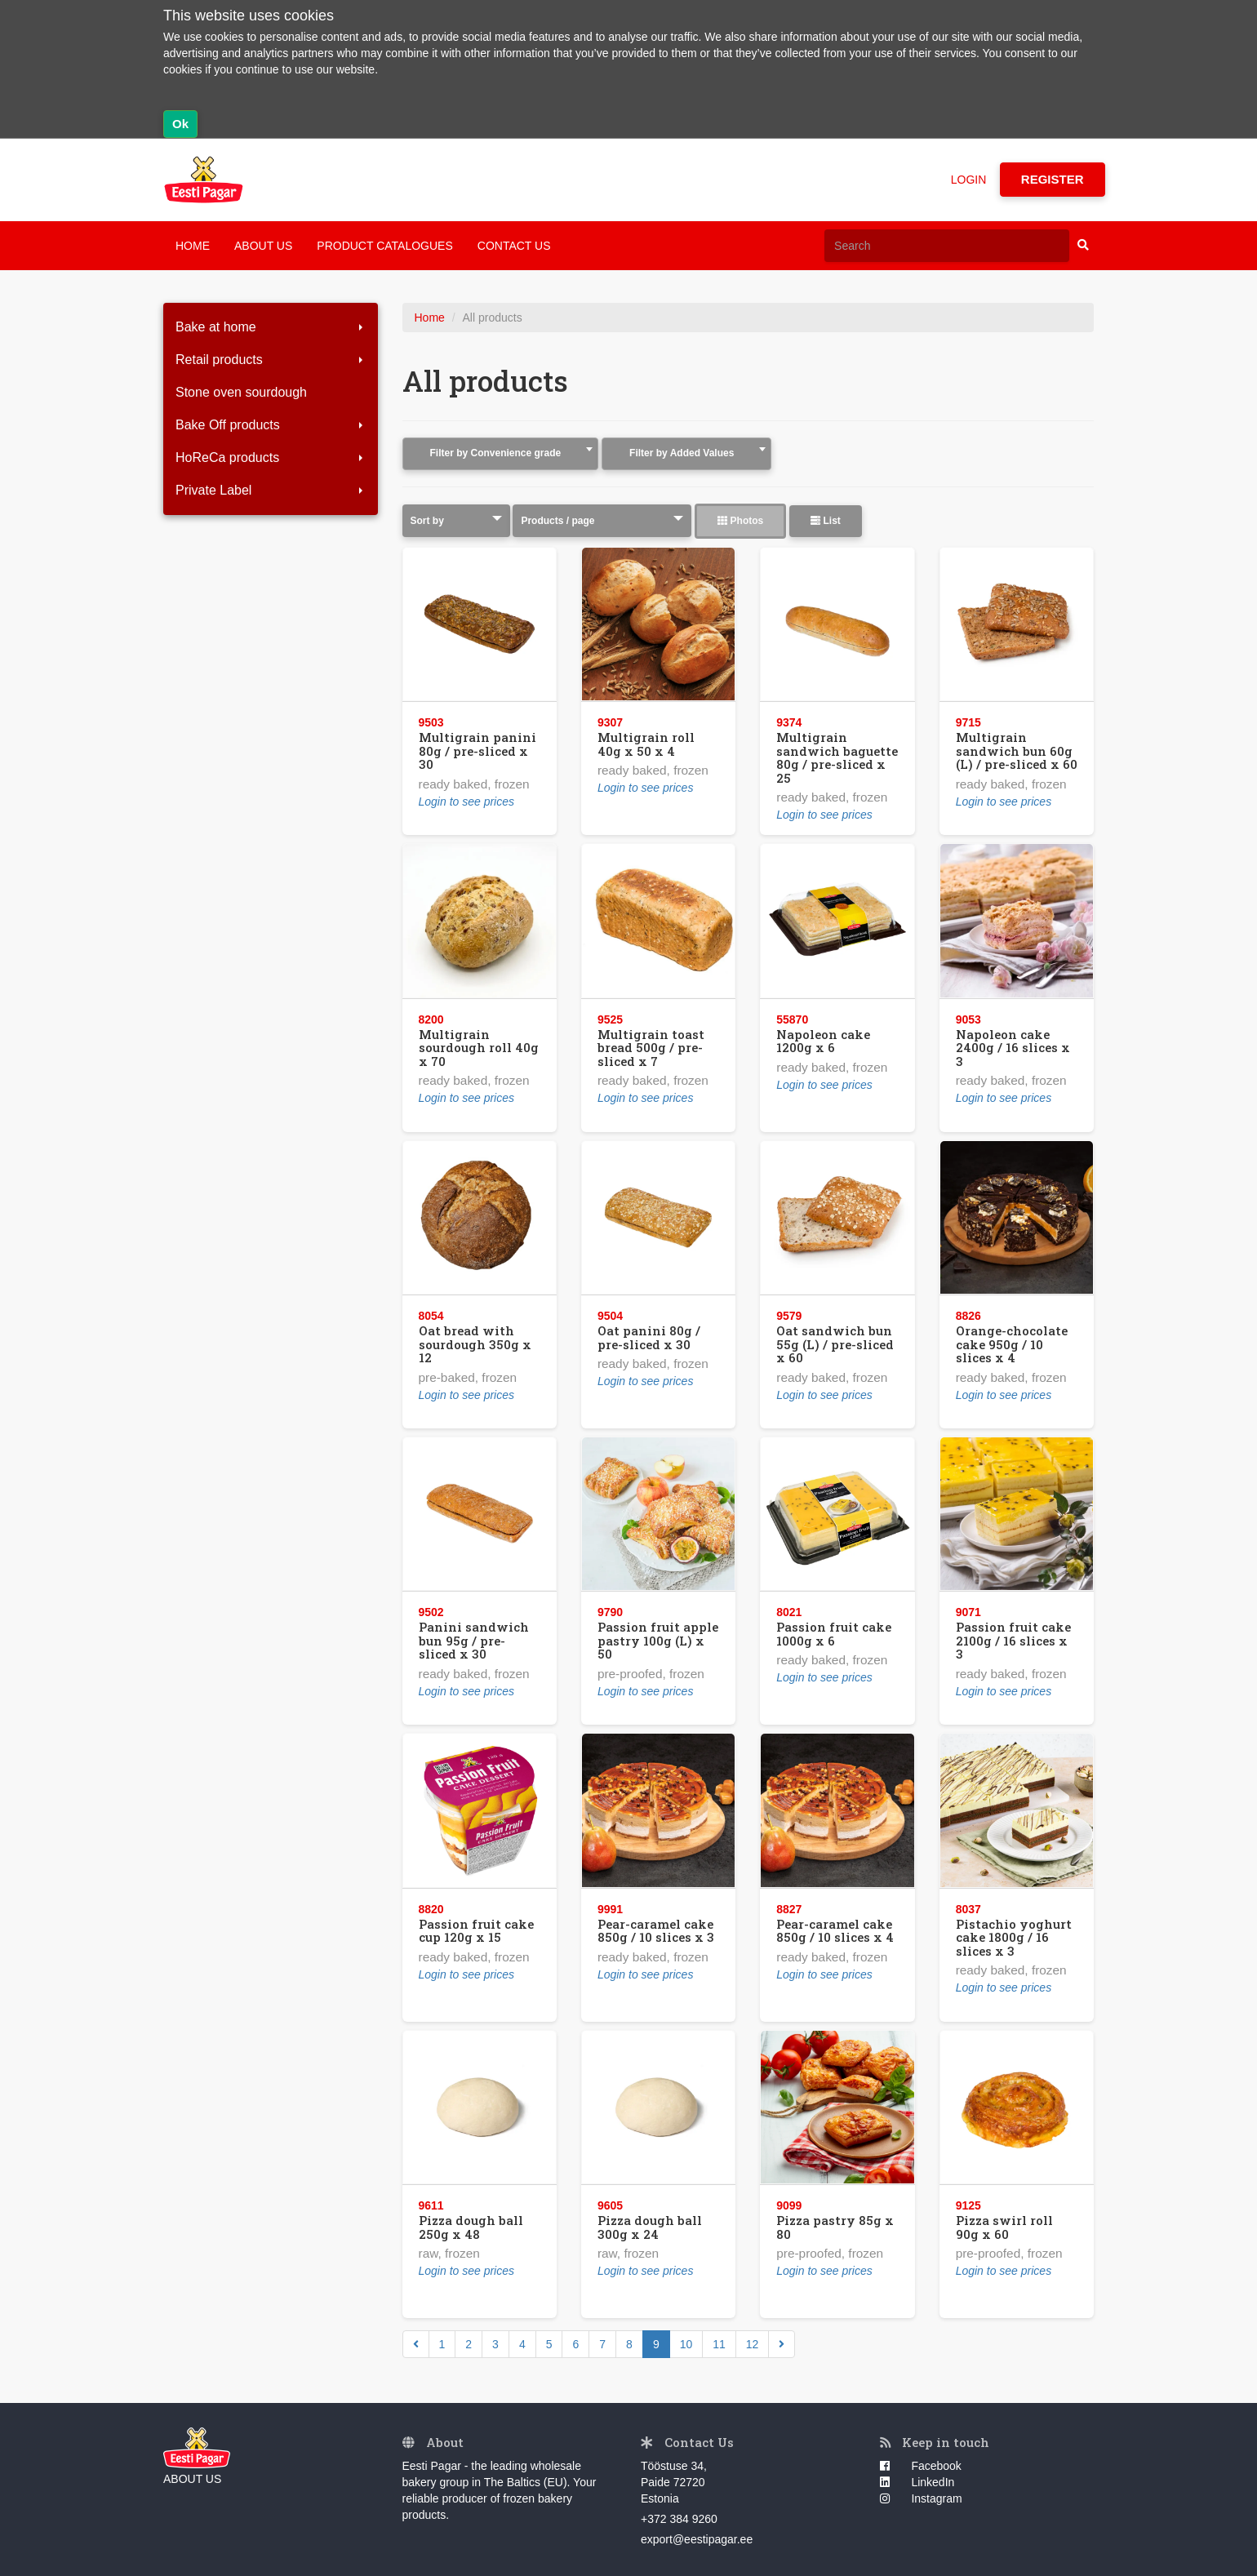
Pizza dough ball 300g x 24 (649, 2227)
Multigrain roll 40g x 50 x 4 (646, 744)
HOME (192, 245)
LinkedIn (917, 2482)
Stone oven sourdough (241, 392)
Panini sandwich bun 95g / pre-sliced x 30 (474, 1640)
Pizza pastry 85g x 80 (835, 2227)
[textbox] (501, 453)
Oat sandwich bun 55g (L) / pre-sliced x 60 (835, 1344)
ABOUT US (263, 245)
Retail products (270, 359)
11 (719, 2344)
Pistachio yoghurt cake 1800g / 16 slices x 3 (1014, 1937)
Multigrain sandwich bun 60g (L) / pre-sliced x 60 (1016, 750)
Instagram (921, 2498)
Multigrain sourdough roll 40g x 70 (479, 1047)
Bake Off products (270, 425)
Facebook (921, 2465)
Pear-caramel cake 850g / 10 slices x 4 (835, 1931)
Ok (180, 124)
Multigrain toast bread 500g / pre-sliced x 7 (650, 1047)
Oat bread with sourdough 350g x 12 (475, 1344)
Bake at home (270, 327)
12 (752, 2344)
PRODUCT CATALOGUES (384, 245)
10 (686, 2344)
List (826, 520)
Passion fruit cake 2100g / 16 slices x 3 (1013, 1640)
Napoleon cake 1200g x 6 (823, 1041)
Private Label (270, 490)
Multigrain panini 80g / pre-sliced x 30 (477, 750)
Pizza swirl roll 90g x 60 (1004, 2227)
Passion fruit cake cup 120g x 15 (476, 1931)
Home (430, 317)
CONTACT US (514, 245)
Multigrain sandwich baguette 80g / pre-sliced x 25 (837, 757)
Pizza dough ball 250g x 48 (471, 2227)
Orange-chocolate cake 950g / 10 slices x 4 (1012, 1344)
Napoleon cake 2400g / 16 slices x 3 (1013, 1047)
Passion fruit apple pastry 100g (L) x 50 (657, 1640)
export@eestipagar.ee (697, 2539)
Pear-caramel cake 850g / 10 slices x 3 (655, 1931)
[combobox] (500, 453)
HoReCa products (270, 457)
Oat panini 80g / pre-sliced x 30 (648, 1337)
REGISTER (1053, 179)
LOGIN (971, 179)
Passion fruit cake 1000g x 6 (833, 1634)
